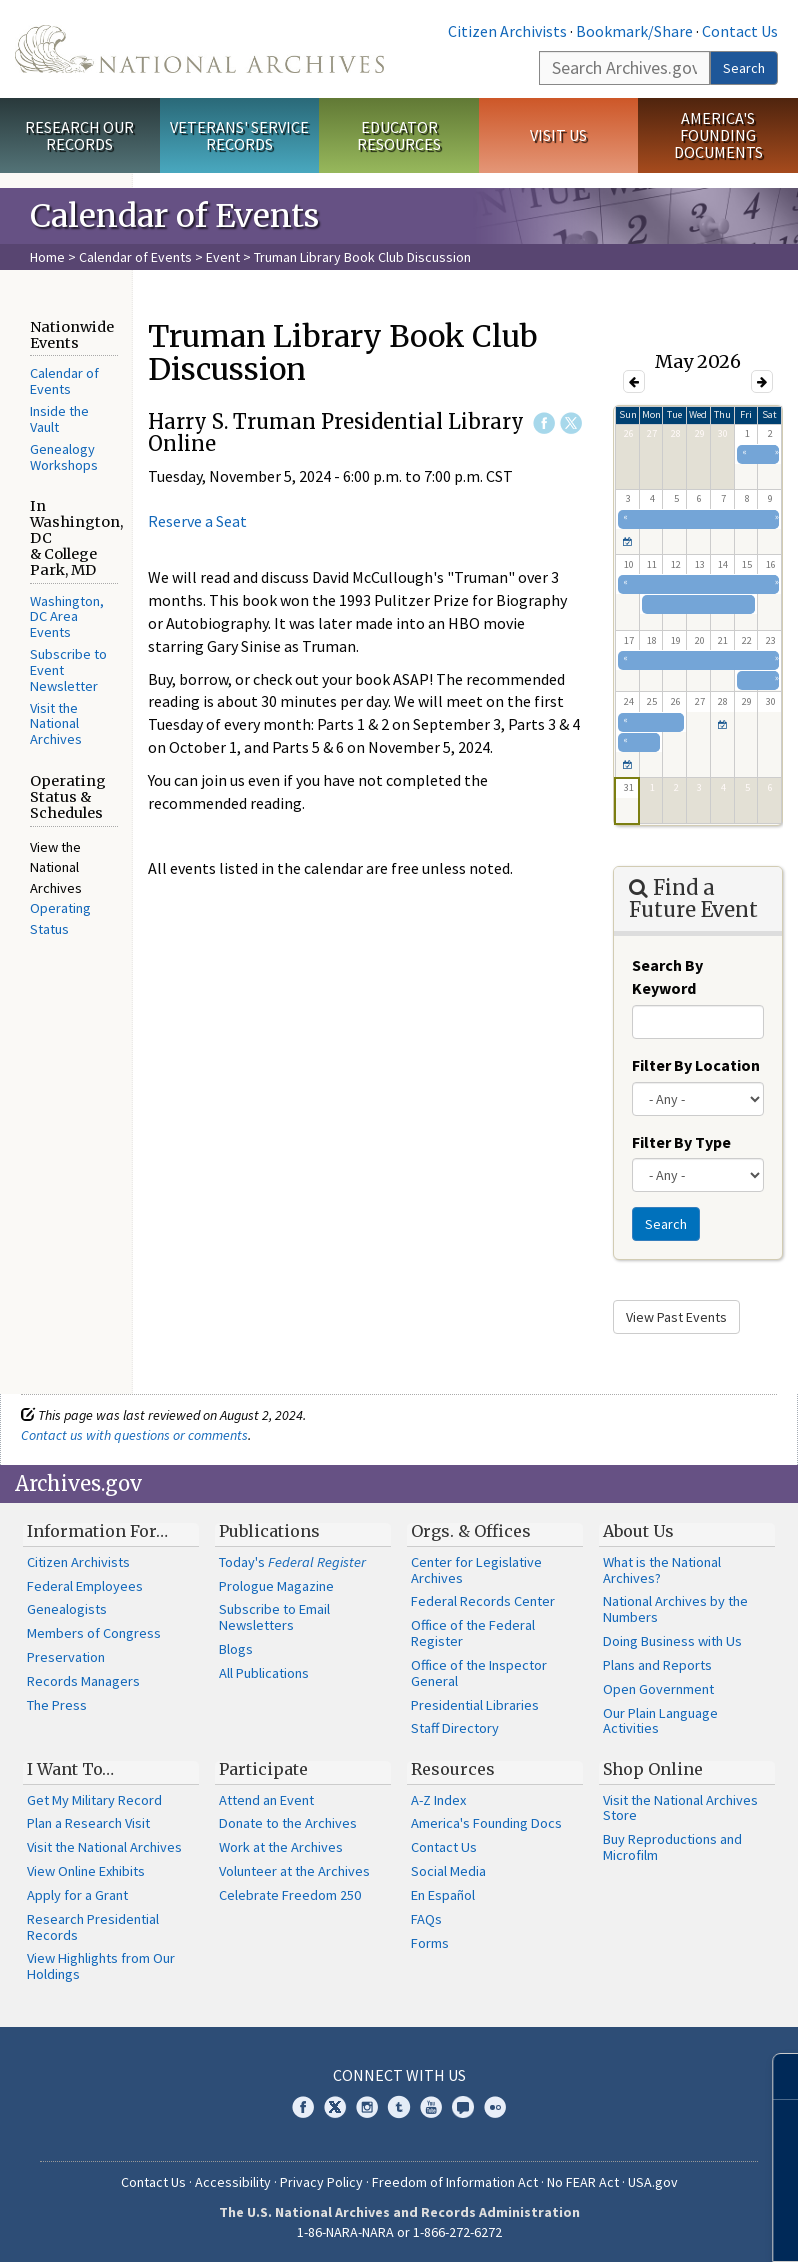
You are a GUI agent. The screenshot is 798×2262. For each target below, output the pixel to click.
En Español (443, 1895)
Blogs (236, 1649)
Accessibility (233, 2182)
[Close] (774, 2076)
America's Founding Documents (718, 135)
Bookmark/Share (634, 31)
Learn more (620, 2226)
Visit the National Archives (56, 724)
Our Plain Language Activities (660, 1721)
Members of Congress (94, 1633)
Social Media (448, 1871)
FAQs (426, 1919)
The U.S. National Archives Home (199, 49)
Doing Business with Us (672, 1641)
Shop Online (653, 1769)
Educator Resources (399, 135)
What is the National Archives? (662, 1570)
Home (47, 257)
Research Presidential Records (93, 1927)
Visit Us (558, 135)
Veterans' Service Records (239, 135)
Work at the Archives (281, 1847)
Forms (430, 1943)
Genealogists (67, 1609)
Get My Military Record (94, 1800)
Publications (269, 1531)
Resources (453, 1769)
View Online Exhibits (86, 1871)
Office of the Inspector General (479, 1673)
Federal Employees (85, 1586)
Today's (292, 1562)
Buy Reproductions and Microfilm (672, 1847)
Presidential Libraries (475, 1705)
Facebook (544, 423)
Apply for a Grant (77, 1895)
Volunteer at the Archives (294, 1871)
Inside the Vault (59, 419)
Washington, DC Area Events (67, 617)
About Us (638, 1531)
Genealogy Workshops (64, 457)
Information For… (97, 1531)
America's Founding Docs (486, 1823)
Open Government (658, 1689)
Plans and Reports (657, 1665)
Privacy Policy (321, 2182)
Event (223, 257)
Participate (263, 1769)
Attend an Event (266, 1800)
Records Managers (83, 1681)
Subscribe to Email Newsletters (274, 1617)
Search (744, 68)
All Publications (264, 1673)
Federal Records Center (483, 1601)
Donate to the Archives (288, 1823)
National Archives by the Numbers (675, 1609)
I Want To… (70, 1769)
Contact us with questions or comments (134, 1435)
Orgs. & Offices (471, 1531)
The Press (57, 1705)
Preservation (66, 1657)
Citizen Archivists (507, 31)
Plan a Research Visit (88, 1823)
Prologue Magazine (276, 1586)
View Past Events (676, 1317)
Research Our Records (79, 135)
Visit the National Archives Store (680, 1808)
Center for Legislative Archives (476, 1570)
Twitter (571, 423)
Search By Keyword (667, 976)
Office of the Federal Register (473, 1633)
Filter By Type (681, 1142)
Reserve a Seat (197, 521)
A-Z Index (438, 1800)
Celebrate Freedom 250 (290, 1895)
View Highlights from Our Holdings (101, 1966)
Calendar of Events (135, 257)
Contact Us (740, 31)
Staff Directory (455, 1728)
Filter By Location (696, 1065)
